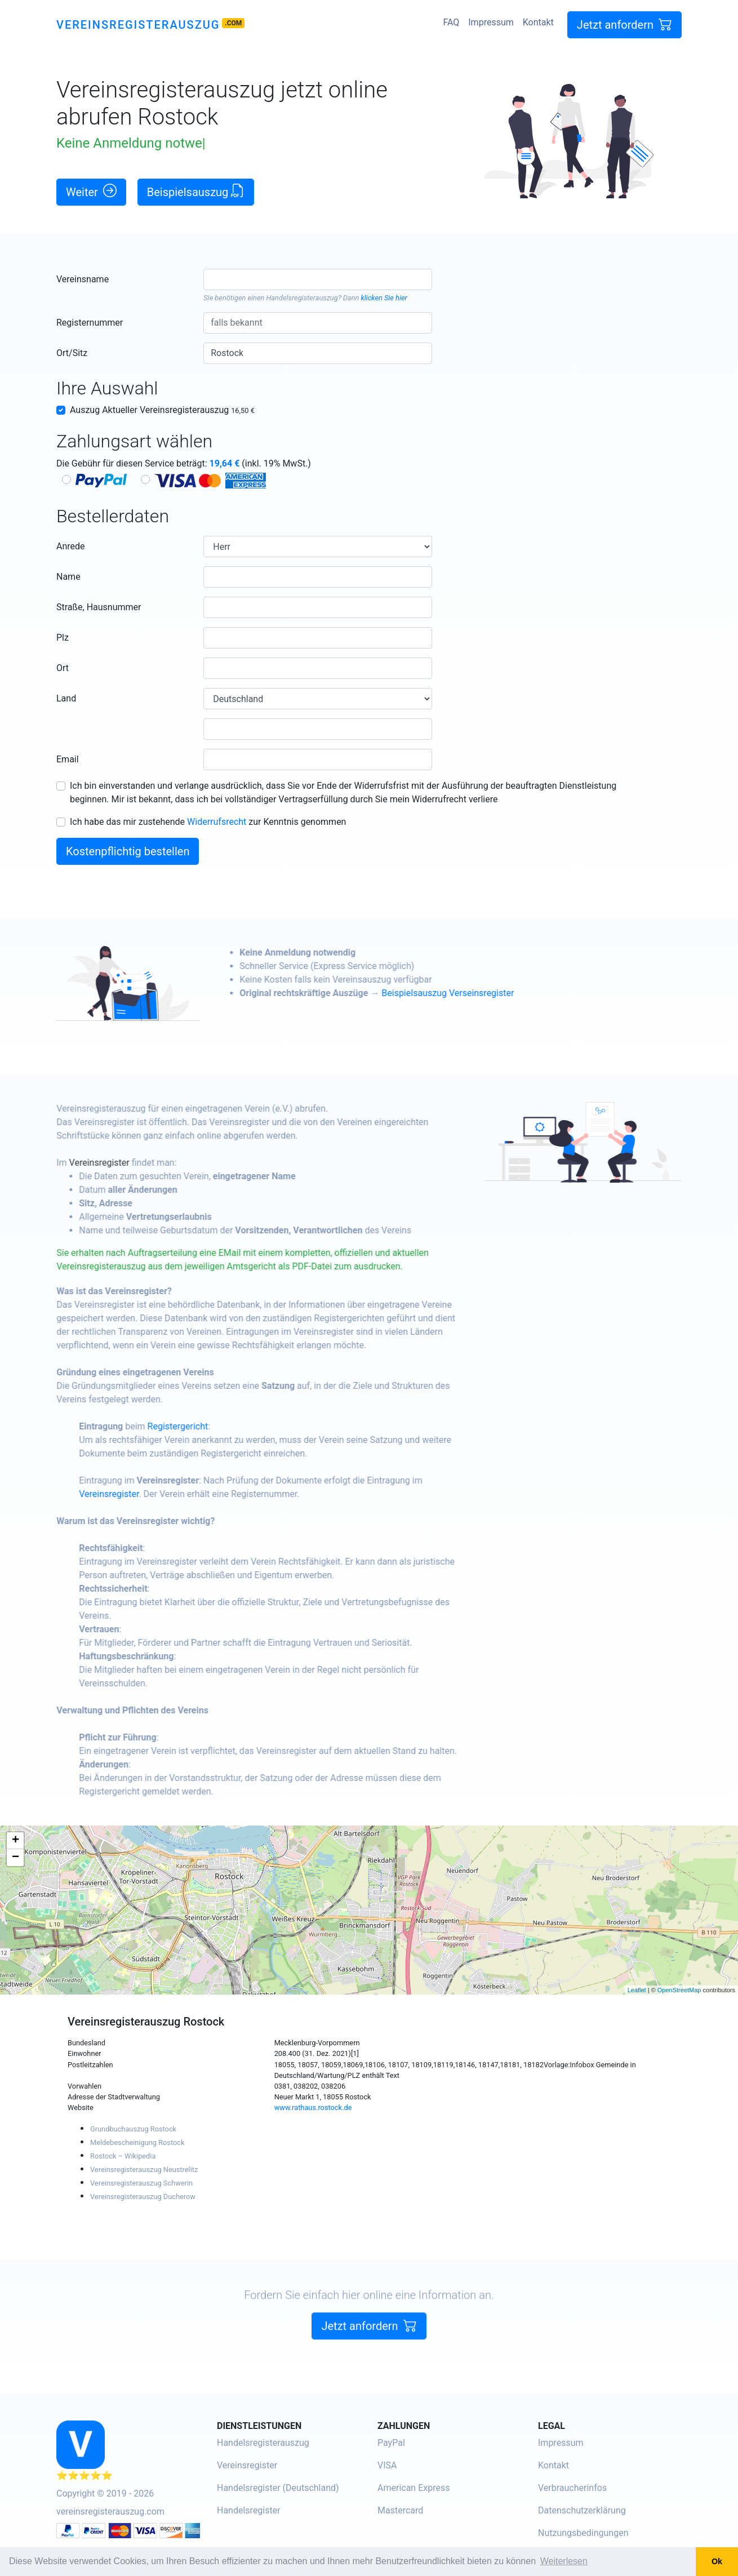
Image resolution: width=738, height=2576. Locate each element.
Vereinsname (82, 279)
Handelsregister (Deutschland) (278, 2487)
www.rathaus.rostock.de (313, 2107)
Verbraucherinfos (572, 2487)
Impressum (491, 22)
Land (66, 698)
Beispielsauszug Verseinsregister (480, 993)
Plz (62, 637)
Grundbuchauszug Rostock (133, 2129)
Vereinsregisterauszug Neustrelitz (144, 2169)
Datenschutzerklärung (582, 2510)
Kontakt (538, 22)
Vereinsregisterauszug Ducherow (142, 2196)
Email (67, 759)
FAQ (451, 22)
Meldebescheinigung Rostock (137, 2142)
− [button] (15, 1857)
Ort (62, 668)
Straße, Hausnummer (98, 607)
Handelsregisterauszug (302, 298)
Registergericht (209, 1426)
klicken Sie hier (384, 298)
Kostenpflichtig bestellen (127, 851)
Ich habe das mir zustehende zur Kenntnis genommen (208, 821)
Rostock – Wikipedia (122, 2156)
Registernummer (89, 322)
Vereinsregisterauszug (138, 25)
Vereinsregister (131, 1162)
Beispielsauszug (196, 191)
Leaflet (637, 1990)
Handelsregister (249, 2510)
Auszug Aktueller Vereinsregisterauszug (162, 410)
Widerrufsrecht (216, 821)
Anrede (70, 546)
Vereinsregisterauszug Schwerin (141, 2183)
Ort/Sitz (71, 353)
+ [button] (15, 1840)
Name (68, 576)
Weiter (91, 191)
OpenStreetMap (679, 1990)
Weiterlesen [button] (564, 2561)
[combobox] (317, 279)
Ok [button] (717, 2561)
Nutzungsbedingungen (583, 2533)
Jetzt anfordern (624, 24)
